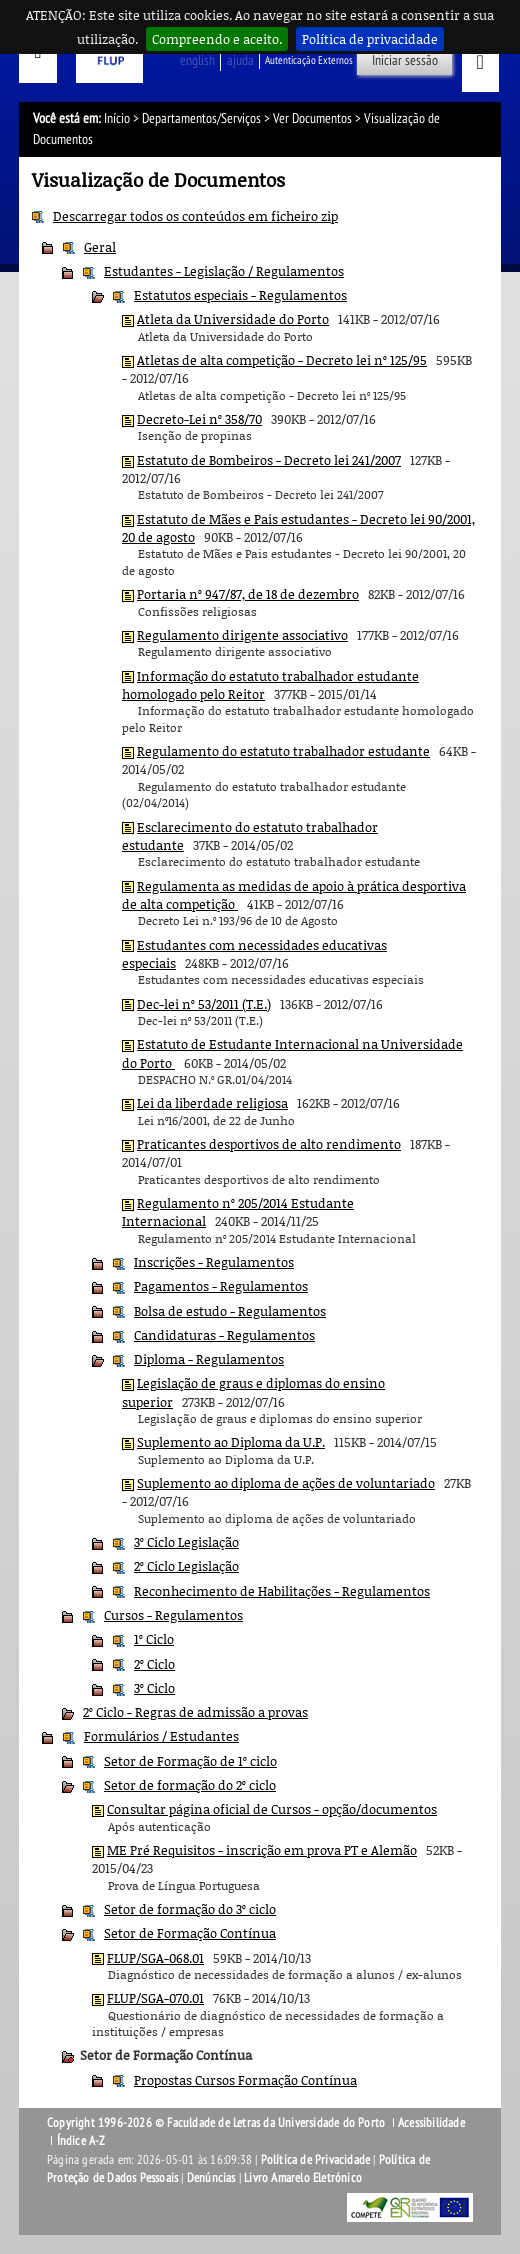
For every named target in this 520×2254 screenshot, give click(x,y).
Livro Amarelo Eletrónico (303, 2178)
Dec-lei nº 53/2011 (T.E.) (204, 1004)
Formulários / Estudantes (161, 1736)
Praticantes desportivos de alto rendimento (269, 1144)
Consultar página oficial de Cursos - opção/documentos (272, 1809)
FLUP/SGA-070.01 (155, 1998)
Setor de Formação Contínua (190, 1933)
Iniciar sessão (405, 60)
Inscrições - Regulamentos (214, 1262)
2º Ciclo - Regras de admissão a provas (195, 1712)
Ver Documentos (312, 118)
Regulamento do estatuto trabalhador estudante (283, 751)
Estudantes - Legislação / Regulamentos (224, 271)
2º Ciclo (154, 1664)
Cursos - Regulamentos (173, 1615)
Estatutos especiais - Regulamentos (240, 295)
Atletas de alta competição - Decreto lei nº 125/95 (282, 360)
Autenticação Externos (309, 60)
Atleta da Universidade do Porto (233, 319)
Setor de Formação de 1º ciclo (190, 1761)
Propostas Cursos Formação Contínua (245, 2080)
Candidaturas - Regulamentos (224, 1335)
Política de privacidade (370, 39)
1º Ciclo (154, 1639)
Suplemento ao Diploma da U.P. (231, 1442)
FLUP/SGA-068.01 (155, 1958)
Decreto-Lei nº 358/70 (199, 419)
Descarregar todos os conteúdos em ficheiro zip (195, 216)
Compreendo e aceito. (217, 39)
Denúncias (211, 2178)
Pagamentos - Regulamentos (221, 1286)
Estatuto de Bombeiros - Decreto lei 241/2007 (269, 460)
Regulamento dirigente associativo (242, 635)
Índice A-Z (81, 2141)
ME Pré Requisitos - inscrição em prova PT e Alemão (262, 1850)
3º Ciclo (154, 1688)
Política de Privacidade (316, 2160)
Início (117, 118)
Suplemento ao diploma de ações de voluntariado (286, 1483)
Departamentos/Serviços (201, 118)
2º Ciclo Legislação (186, 1566)
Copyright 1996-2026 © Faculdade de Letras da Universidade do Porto (217, 2123)
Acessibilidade (431, 2123)
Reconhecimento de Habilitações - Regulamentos (282, 1591)
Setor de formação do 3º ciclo (190, 1909)
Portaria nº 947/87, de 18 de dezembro (248, 594)
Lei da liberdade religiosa (212, 1103)
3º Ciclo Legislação (186, 1542)
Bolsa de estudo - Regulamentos (230, 1311)
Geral (100, 247)
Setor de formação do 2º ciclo (190, 1785)
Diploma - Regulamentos (209, 1359)
